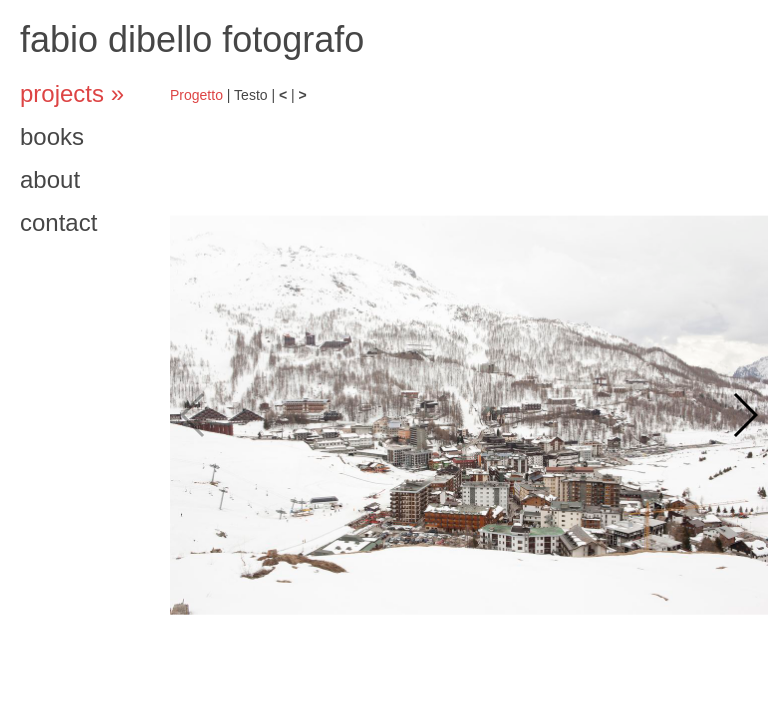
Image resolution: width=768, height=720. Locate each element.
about (50, 179)
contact (58, 222)
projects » (72, 93)
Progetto (196, 95)
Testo (250, 95)
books (52, 136)
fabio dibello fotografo (192, 39)
